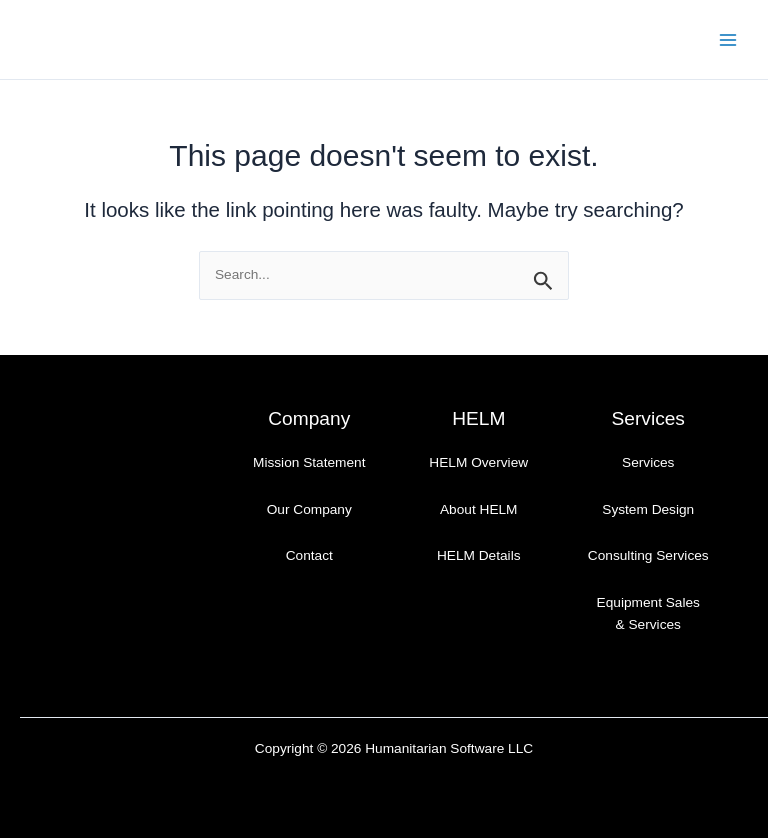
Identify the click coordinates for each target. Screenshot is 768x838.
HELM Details (479, 555)
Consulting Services (648, 555)
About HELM (479, 509)
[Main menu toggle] (728, 39)
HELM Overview (478, 462)
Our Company (309, 509)
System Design (648, 509)
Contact (309, 555)
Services (648, 462)
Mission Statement (309, 462)
